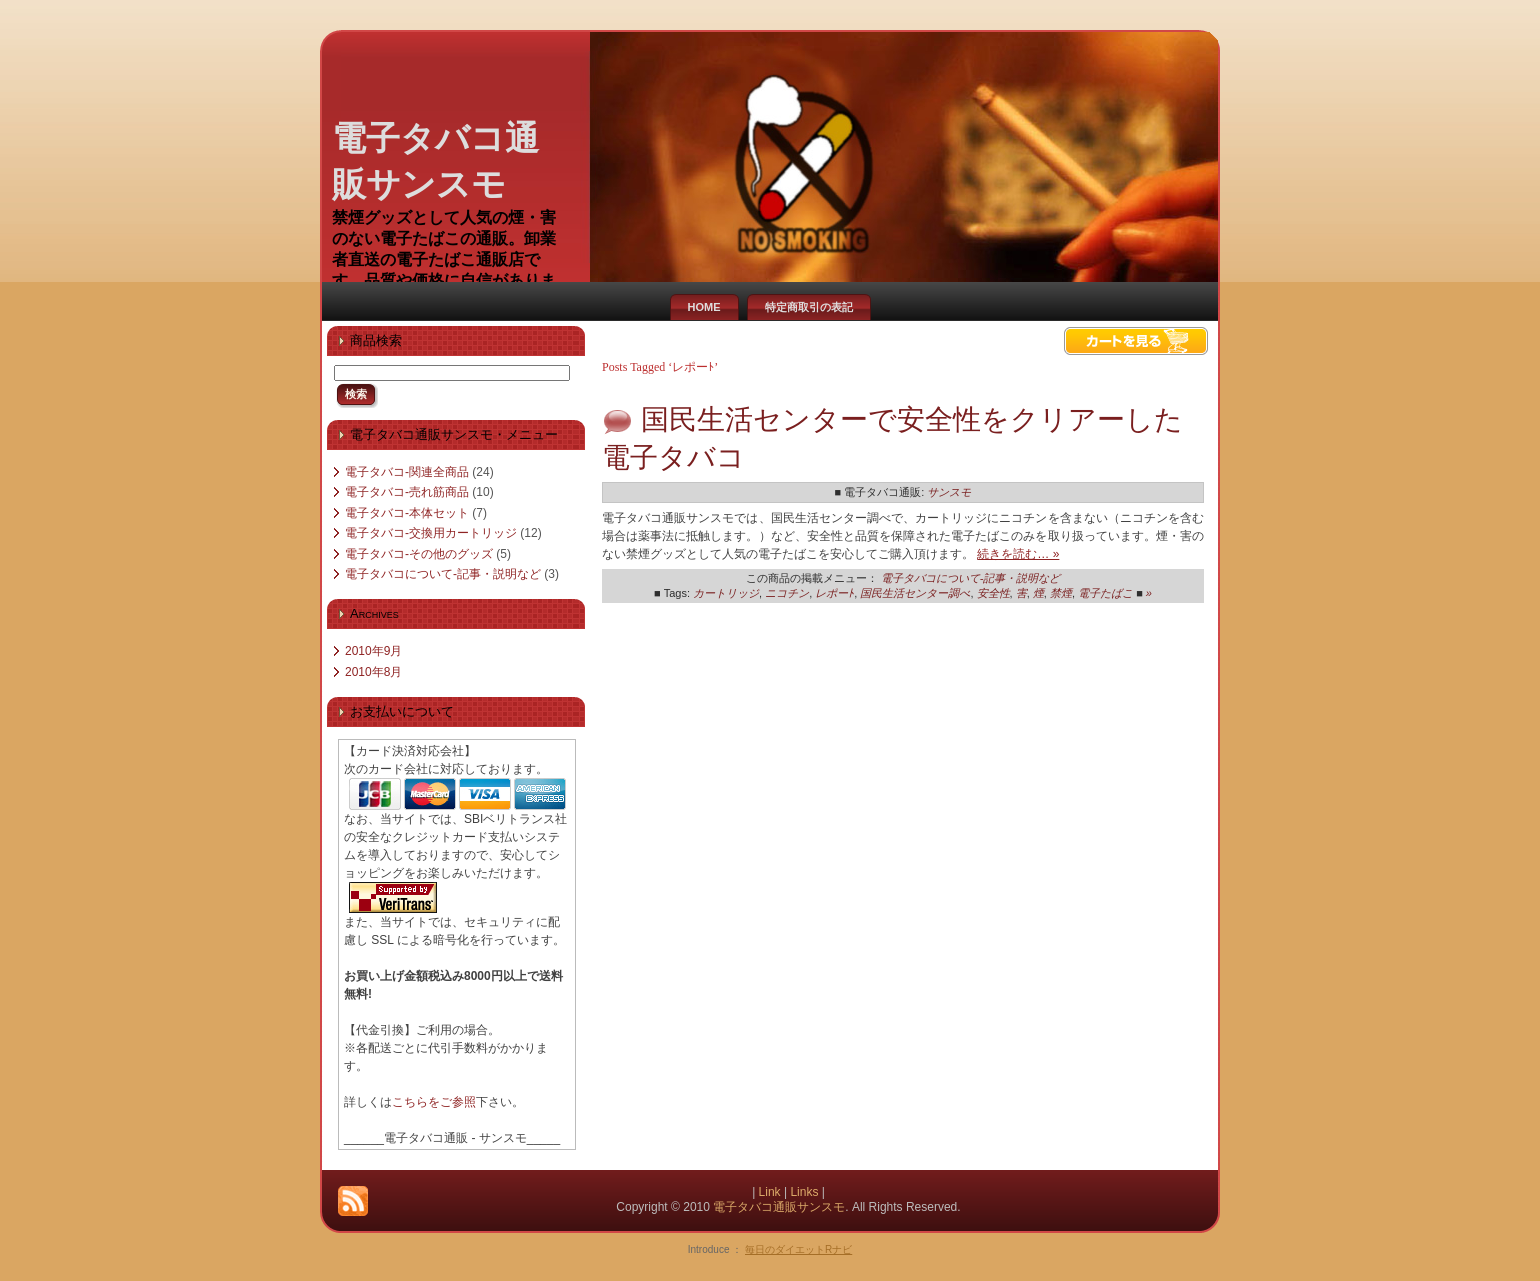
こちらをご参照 (434, 1102)
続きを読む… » (1018, 554)
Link (770, 1192)
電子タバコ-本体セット (407, 513)
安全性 (993, 593)
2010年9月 (373, 651)
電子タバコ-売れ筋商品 (407, 492)
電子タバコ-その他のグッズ (419, 554)
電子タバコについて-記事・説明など (443, 574)
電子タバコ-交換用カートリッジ (431, 533)
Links (804, 1192)
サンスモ (949, 492)
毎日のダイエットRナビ (798, 1249)
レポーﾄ (834, 593)
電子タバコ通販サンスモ (779, 1207)
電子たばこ (1105, 593)
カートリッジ (726, 593)
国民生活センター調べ (915, 593)
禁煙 (1061, 593)
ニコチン (787, 593)
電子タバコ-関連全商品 (407, 472)
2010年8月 (373, 672)
